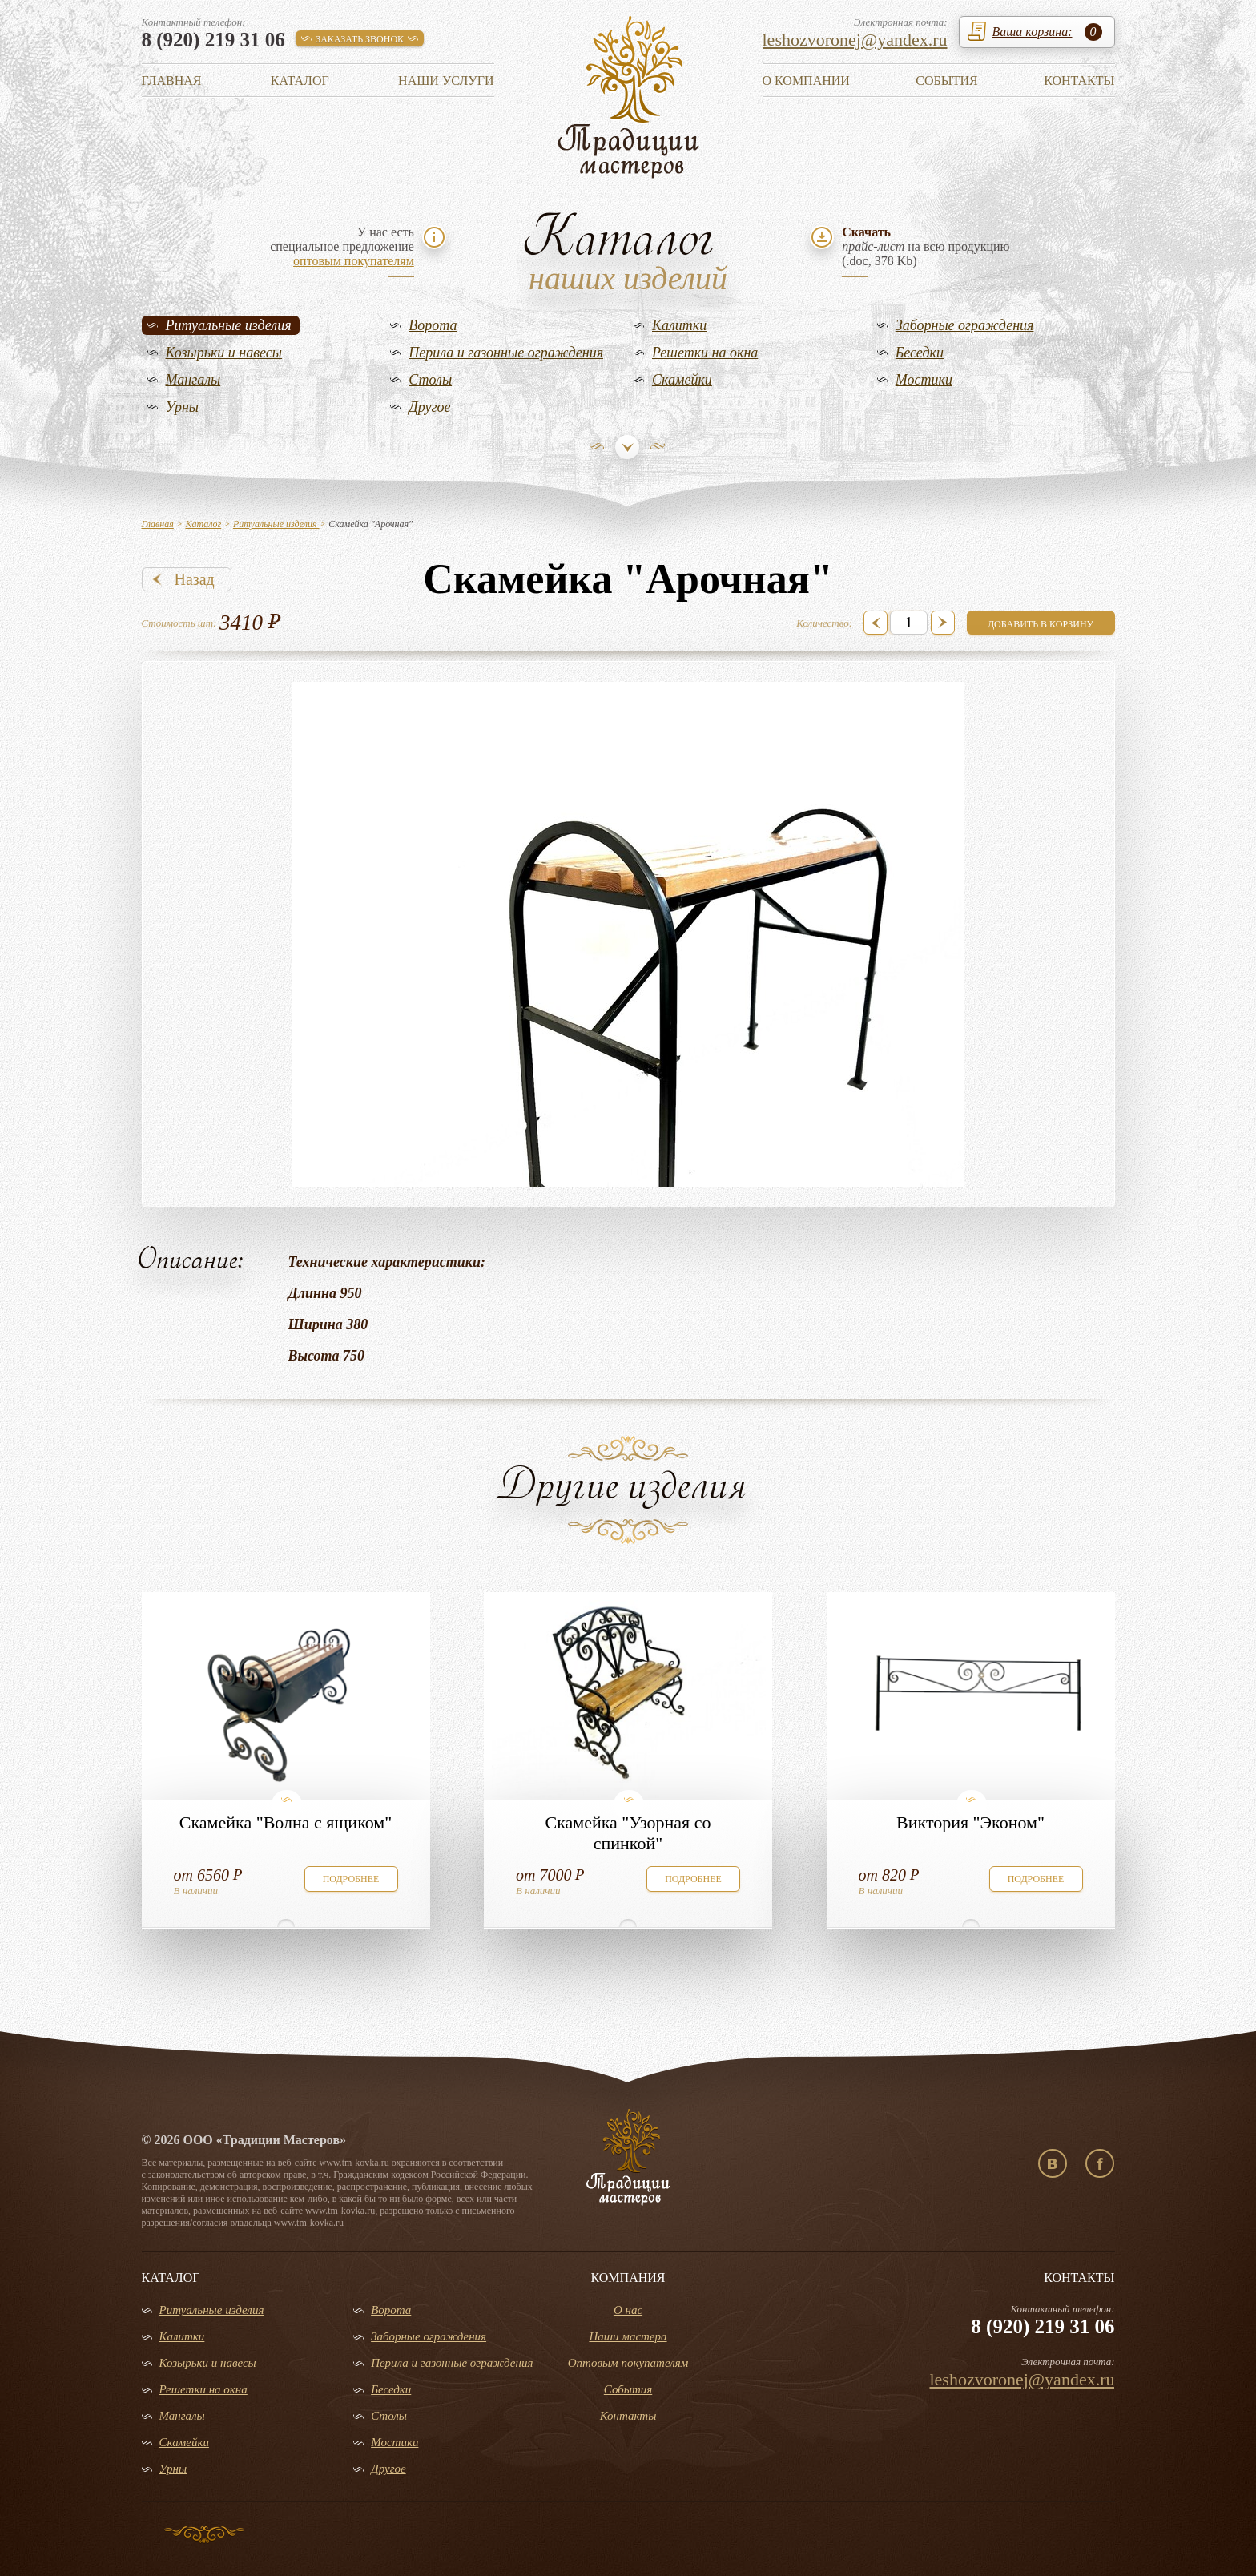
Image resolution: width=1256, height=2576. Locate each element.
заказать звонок (360, 39)
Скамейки (682, 380)
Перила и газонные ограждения (506, 353)
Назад (195, 579)
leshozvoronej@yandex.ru (855, 40)
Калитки (679, 325)
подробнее (351, 1879)
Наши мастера (627, 2336)
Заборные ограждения (965, 325)
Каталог (300, 80)
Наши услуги (445, 80)
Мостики (924, 380)
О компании (806, 80)
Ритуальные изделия (229, 325)
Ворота (433, 325)
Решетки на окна (705, 353)
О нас (628, 2310)
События (946, 80)
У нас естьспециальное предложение (342, 246)
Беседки (920, 353)
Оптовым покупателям (628, 2362)
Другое (429, 407)
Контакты (1079, 80)
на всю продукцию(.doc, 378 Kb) (925, 246)
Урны (182, 407)
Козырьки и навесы (224, 353)
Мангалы (193, 380)
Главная (172, 80)
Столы (430, 380)
